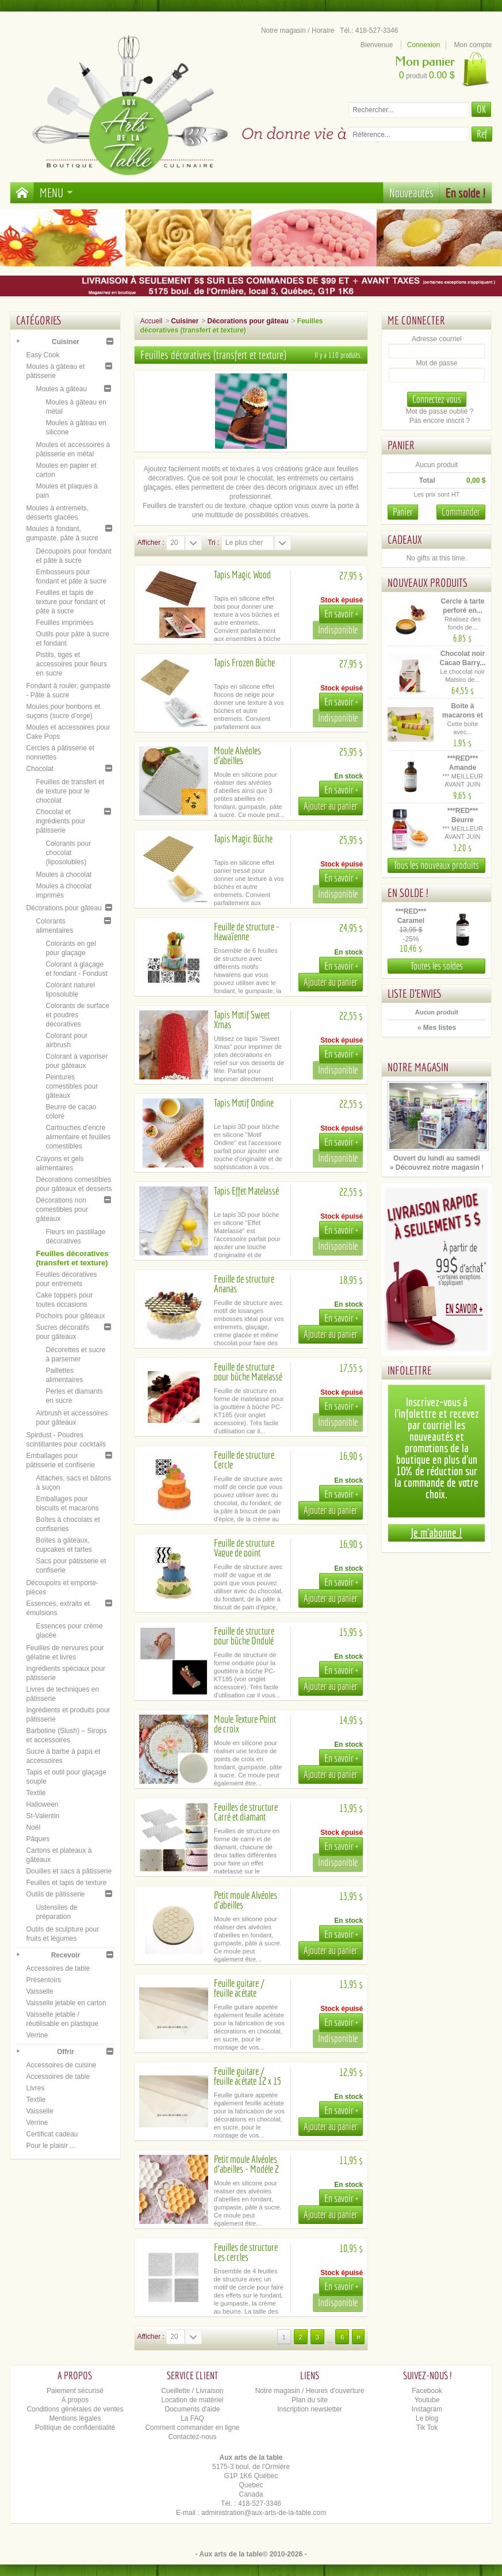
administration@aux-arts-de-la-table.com (263, 2513)
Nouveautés (411, 192)
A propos (75, 2400)
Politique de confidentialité (75, 2428)
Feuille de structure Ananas (244, 1284)
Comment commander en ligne (192, 2428)
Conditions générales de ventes (74, 2409)
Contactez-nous (192, 2437)
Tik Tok (427, 2428)
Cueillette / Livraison (192, 2391)
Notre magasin (418, 1067)
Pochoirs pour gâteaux (70, 1316)
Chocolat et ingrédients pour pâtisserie (60, 821)
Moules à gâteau (61, 389)
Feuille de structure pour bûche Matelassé (248, 1372)
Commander (461, 512)
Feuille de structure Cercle (244, 1460)
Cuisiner (65, 342)
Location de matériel (192, 2400)
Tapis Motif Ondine (244, 1103)
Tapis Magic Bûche (243, 839)
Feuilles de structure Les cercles (246, 2252)
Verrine (37, 2035)
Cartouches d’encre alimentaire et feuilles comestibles (77, 1137)
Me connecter (416, 320)
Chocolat (39, 769)
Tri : (213, 543)
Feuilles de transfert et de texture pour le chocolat (70, 791)
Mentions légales (75, 2418)
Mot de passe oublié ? (439, 411)
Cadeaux (405, 539)
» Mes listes (436, 1028)
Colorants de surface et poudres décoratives (77, 1015)
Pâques (37, 1839)
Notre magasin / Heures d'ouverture (310, 2391)
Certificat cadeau (52, 2134)
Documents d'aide (192, 2409)
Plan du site (310, 2400)
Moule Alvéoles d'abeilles (237, 755)
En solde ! (466, 192)
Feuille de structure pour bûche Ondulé (244, 1636)
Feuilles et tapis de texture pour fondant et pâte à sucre (70, 602)
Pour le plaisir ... (50, 2146)
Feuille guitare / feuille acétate (239, 1988)
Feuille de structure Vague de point (244, 1548)
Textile (35, 1793)
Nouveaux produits (427, 582)
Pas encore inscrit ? (439, 421)
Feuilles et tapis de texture (66, 1883)
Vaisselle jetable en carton (66, 2003)
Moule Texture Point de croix (245, 1724)
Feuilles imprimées (64, 623)
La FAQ (192, 2418)
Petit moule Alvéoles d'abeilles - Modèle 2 (246, 2164)
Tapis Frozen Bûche (244, 663)
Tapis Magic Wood (242, 574)
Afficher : (150, 543)
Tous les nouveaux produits (436, 865)
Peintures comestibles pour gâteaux (71, 1086)
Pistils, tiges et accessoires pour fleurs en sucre (71, 664)
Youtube (427, 2400)
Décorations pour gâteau (63, 908)
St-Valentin (42, 1816)
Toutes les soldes (437, 966)
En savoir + (341, 614)
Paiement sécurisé (75, 2391)
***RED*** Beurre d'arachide (463, 820)
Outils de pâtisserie (55, 1894)
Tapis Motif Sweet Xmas (242, 1020)
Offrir (65, 2052)
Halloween (42, 1804)
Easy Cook (42, 355)
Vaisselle (39, 1991)
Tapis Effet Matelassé (246, 1191)
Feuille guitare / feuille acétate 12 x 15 (247, 2076)
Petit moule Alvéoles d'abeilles (245, 1900)
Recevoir (66, 1955)
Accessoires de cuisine (61, 2065)
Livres (35, 2088)
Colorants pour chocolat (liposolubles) (68, 852)
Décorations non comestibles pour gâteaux (62, 1209)
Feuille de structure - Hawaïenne (246, 931)
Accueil (151, 321)
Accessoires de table (58, 1968)
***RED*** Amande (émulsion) (462, 767)
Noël (33, 1827)
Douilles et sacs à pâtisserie (69, 1871)
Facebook (427, 2391)
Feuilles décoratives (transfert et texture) (72, 1258)
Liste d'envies (415, 993)
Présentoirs (43, 1980)
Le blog (427, 2418)
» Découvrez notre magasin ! (437, 1167)
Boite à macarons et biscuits (462, 715)
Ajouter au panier (331, 806)
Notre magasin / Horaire (297, 30)
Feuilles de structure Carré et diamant (246, 1812)
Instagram (427, 2409)
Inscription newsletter (309, 2409)
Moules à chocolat (63, 875)
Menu (56, 192)
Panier (401, 445)
